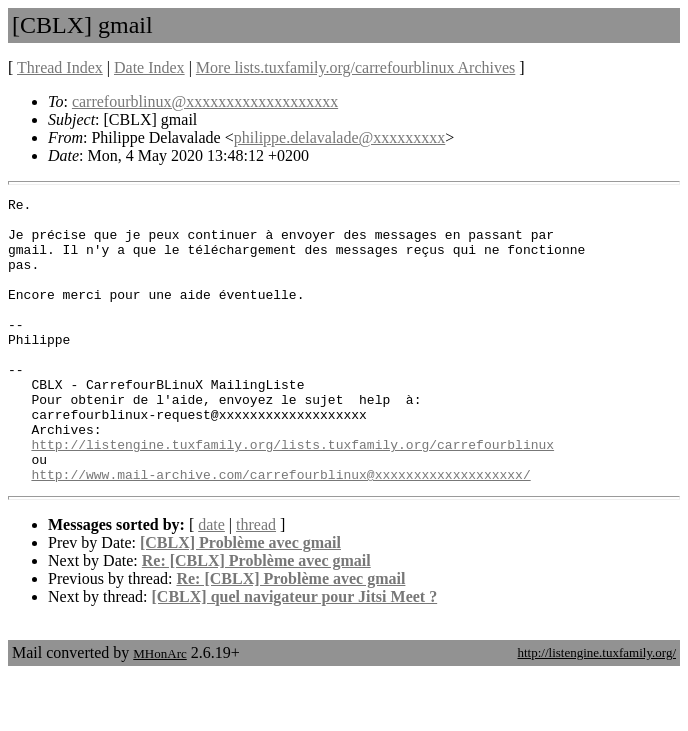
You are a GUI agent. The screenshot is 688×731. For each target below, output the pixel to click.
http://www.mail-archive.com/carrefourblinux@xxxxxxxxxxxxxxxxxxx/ (280, 531)
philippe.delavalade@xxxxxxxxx (340, 137)
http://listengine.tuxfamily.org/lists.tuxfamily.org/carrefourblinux (292, 495)
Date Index (149, 67)
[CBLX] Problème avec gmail (240, 599)
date (211, 581)
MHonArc (159, 710)
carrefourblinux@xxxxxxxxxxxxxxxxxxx (205, 101)
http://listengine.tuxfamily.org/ (596, 709)
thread (256, 581)
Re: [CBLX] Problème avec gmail (256, 617)
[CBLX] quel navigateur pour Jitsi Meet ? (295, 653)
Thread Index (60, 67)
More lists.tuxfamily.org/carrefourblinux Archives (355, 67)
